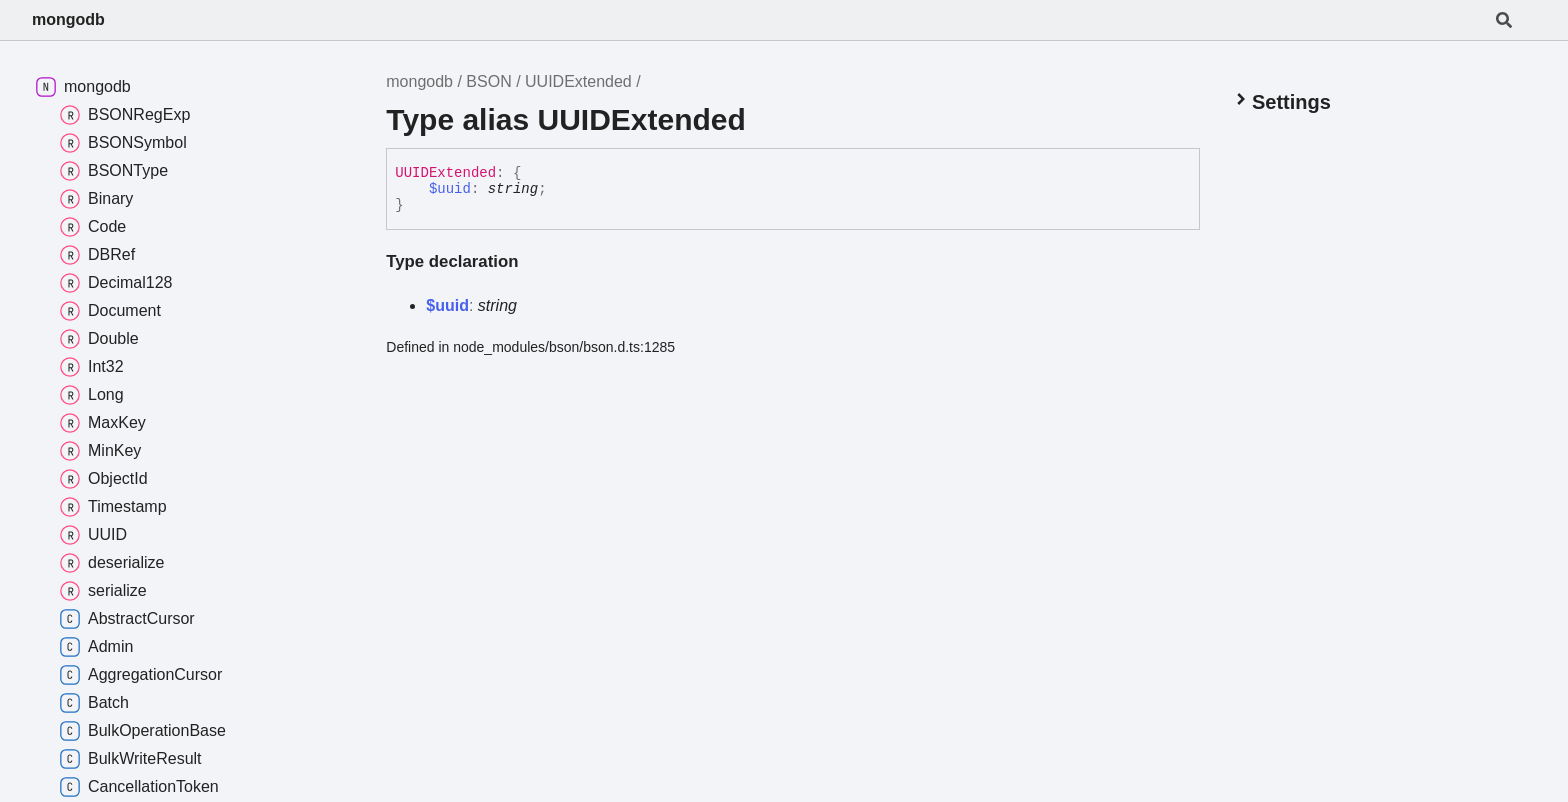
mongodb (68, 19)
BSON (488, 81)
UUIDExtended (578, 81)
